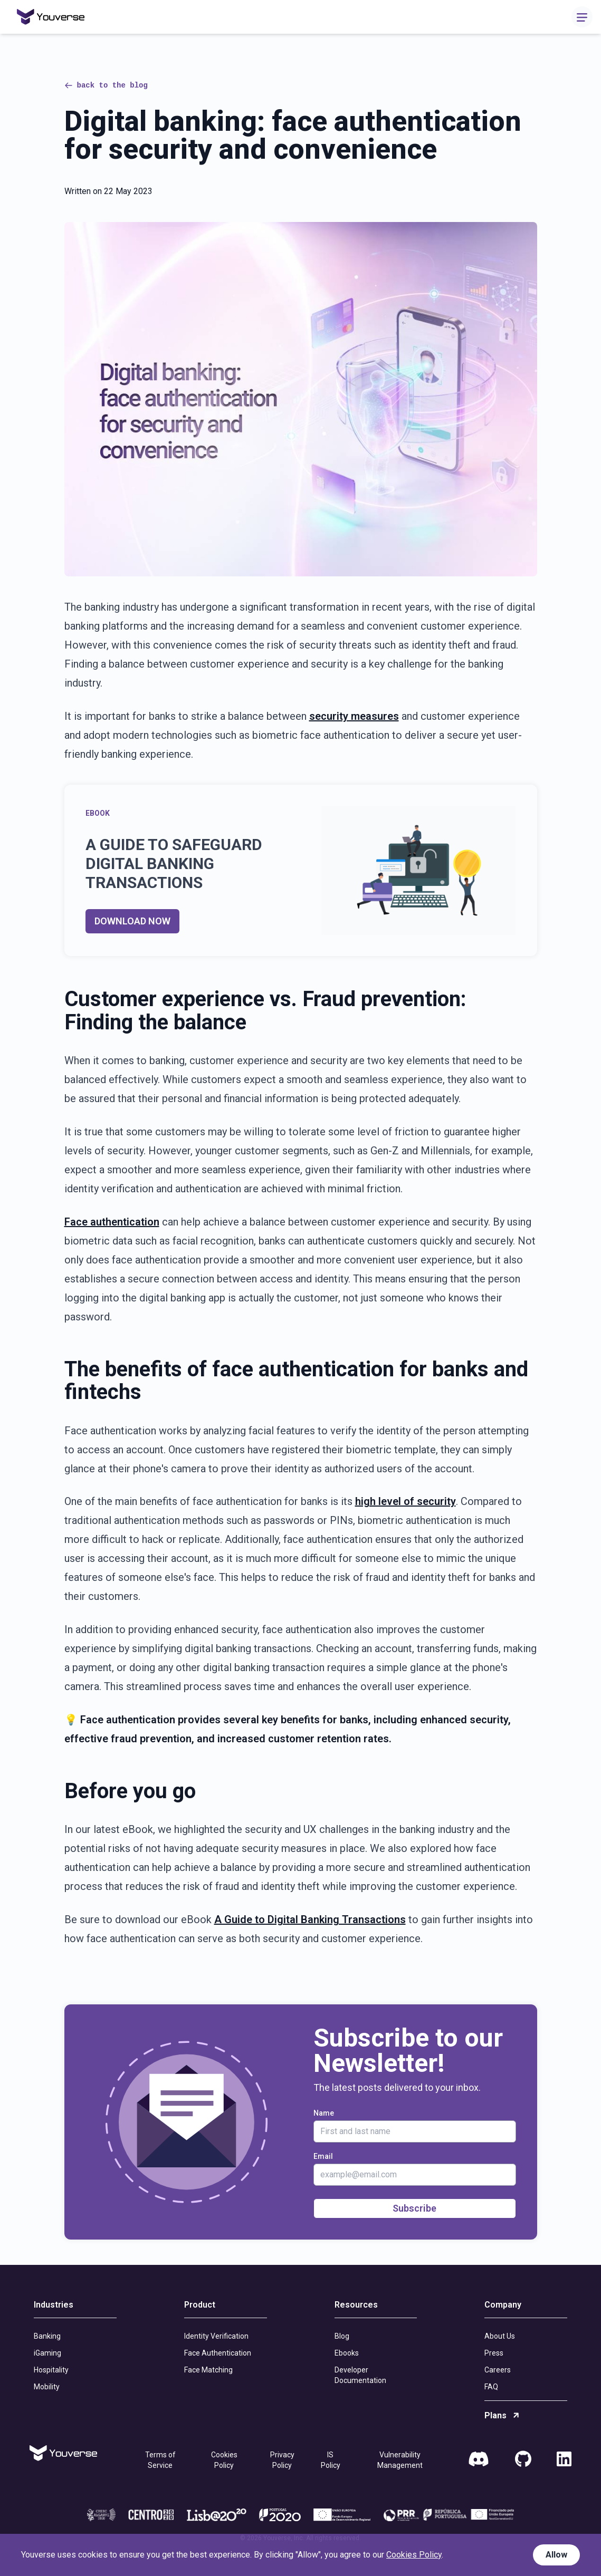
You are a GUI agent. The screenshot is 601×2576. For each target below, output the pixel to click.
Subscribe (414, 2208)
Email (323, 2156)
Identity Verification (216, 2336)
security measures (354, 716)
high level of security (405, 1501)
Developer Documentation (360, 2375)
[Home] (50, 17)
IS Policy (330, 2459)
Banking (47, 2336)
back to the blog (106, 85)
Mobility (47, 2386)
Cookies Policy (224, 2459)
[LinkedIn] (564, 2459)
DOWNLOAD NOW (132, 921)
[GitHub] (523, 2459)
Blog (342, 2336)
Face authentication (111, 1221)
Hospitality (51, 2370)
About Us (499, 2336)
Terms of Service (160, 2459)
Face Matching (208, 2370)
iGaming (47, 2353)
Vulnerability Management (400, 2459)
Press (493, 2353)
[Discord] (478, 2459)
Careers (497, 2370)
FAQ (491, 2386)
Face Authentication (217, 2353)
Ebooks (347, 2353)
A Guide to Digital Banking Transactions (310, 1919)
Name (323, 2113)
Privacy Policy (282, 2459)
